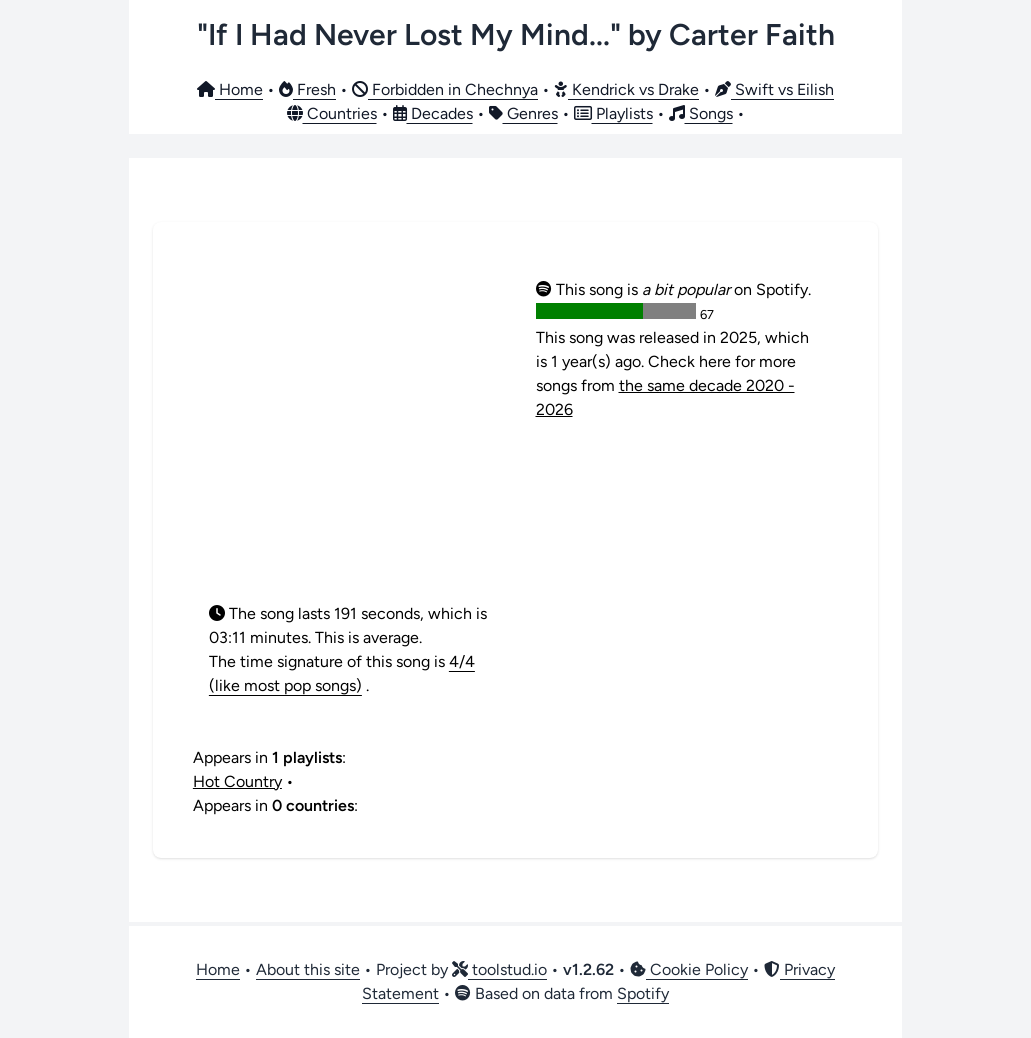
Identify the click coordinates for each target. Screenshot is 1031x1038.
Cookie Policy (689, 969)
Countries (332, 113)
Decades (433, 113)
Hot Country (237, 781)
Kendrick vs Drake (626, 89)
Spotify (643, 993)
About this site (308, 969)
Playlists (613, 113)
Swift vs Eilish (774, 89)
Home (230, 89)
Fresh (307, 89)
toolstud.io (499, 969)
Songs (701, 113)
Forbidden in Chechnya (445, 89)
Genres (523, 113)
